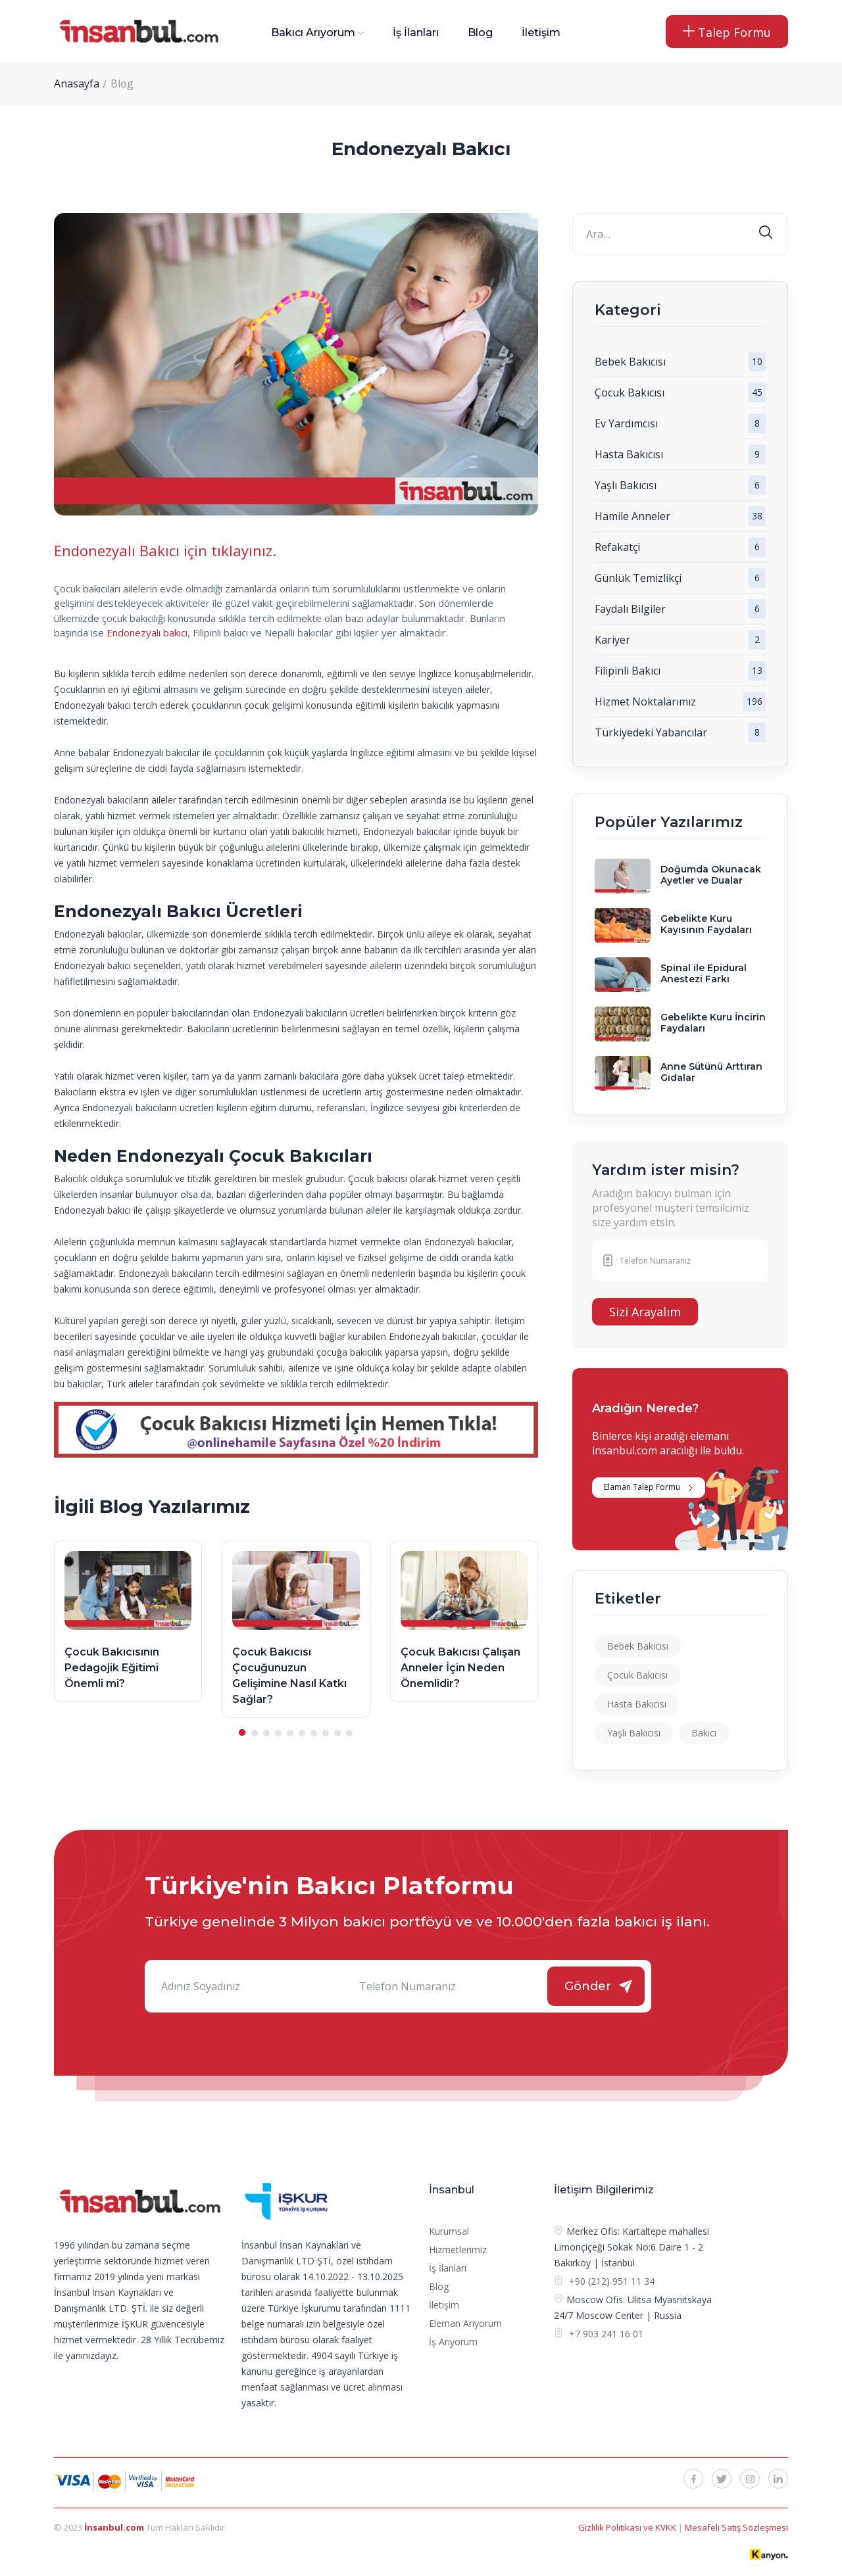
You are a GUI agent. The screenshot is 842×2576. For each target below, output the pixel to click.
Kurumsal (449, 2231)
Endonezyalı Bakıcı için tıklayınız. (165, 550)
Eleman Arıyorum (465, 2323)
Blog (480, 32)
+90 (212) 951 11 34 (612, 2281)
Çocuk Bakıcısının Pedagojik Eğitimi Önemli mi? (111, 1668)
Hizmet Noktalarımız (645, 701)
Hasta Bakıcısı (629, 454)
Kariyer (612, 639)
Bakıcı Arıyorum (313, 32)
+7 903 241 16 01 (604, 2333)
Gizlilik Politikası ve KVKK (628, 2527)
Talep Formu (727, 32)
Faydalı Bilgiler (630, 609)
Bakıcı (703, 1733)
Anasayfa (76, 83)
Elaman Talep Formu (642, 1486)
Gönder (587, 1986)
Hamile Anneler (632, 516)
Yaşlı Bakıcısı (625, 485)
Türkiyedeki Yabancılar (651, 732)
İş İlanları (416, 32)
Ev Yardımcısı (626, 423)
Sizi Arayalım (645, 1312)
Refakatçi (617, 547)
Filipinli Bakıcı (627, 670)
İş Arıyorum (453, 2341)
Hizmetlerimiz (458, 2249)
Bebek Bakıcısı (630, 361)
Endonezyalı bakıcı (147, 632)
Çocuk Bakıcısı (629, 392)
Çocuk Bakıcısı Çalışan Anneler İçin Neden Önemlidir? (460, 1668)
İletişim (541, 32)
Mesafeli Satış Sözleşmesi (736, 2527)
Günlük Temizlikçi (638, 578)
